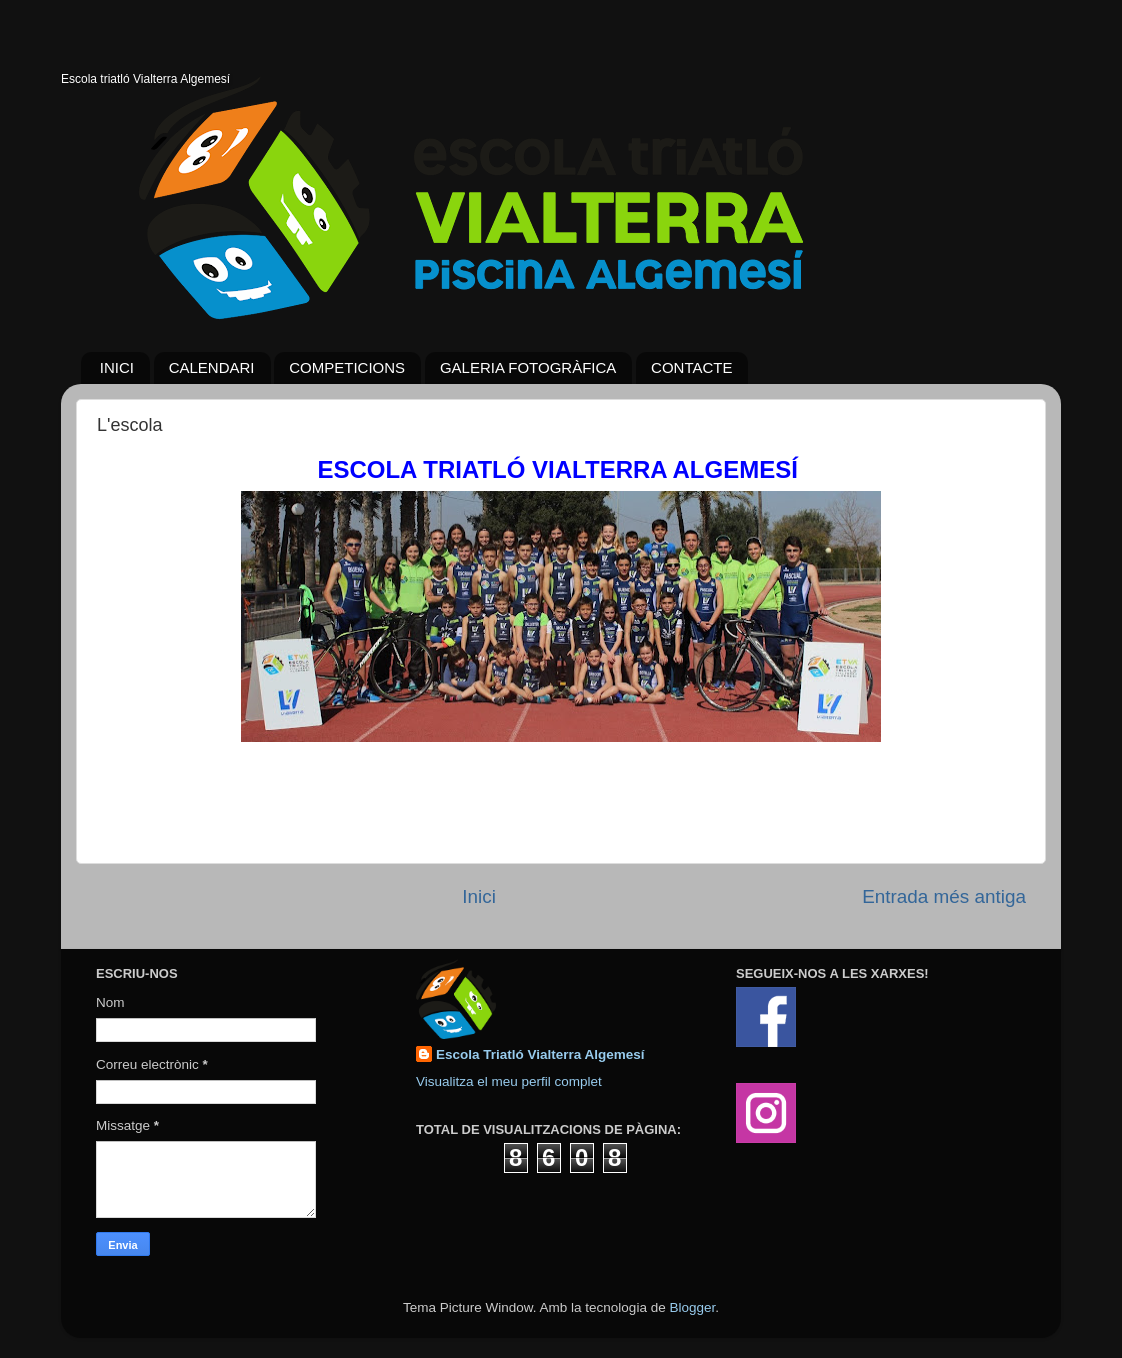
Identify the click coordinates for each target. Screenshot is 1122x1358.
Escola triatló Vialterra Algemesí (145, 79)
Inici (479, 896)
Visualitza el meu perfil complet (509, 1081)
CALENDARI (212, 367)
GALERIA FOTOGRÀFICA (528, 367)
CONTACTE (691, 367)
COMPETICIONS (347, 367)
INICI (117, 367)
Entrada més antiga (944, 896)
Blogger (692, 1307)
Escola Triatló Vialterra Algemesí (540, 1054)
